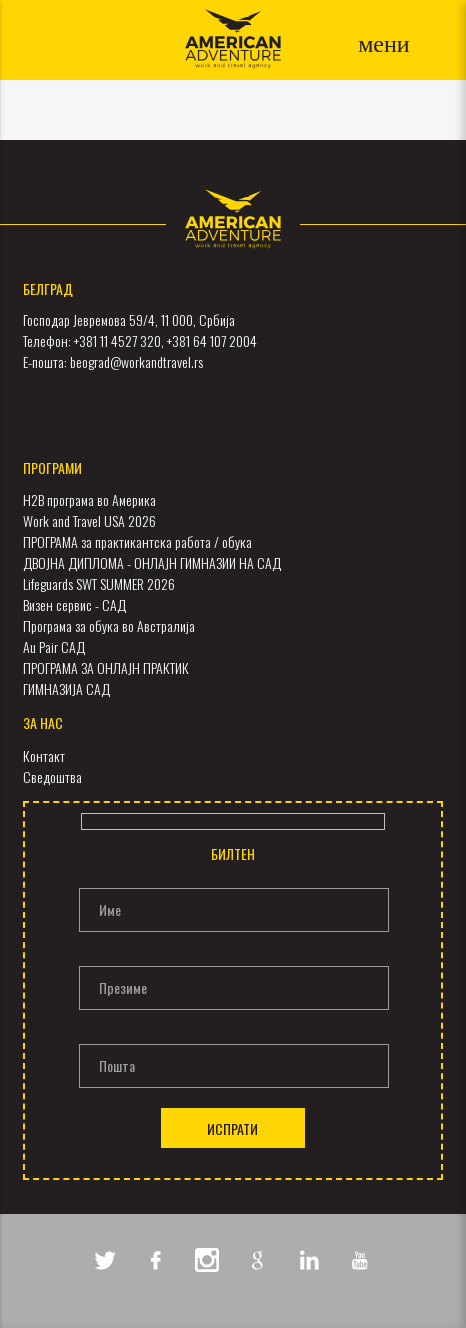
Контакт (44, 755)
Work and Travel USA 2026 (89, 520)
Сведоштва (52, 776)
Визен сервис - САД (74, 604)
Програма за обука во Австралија (109, 625)
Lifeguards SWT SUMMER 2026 (99, 583)
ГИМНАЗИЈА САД (66, 688)
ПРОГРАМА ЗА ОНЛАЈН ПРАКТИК (106, 667)
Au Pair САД (54, 646)
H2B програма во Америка (89, 499)
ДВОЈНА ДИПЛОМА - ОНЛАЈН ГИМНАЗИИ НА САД (152, 562)
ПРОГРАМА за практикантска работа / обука (137, 541)
